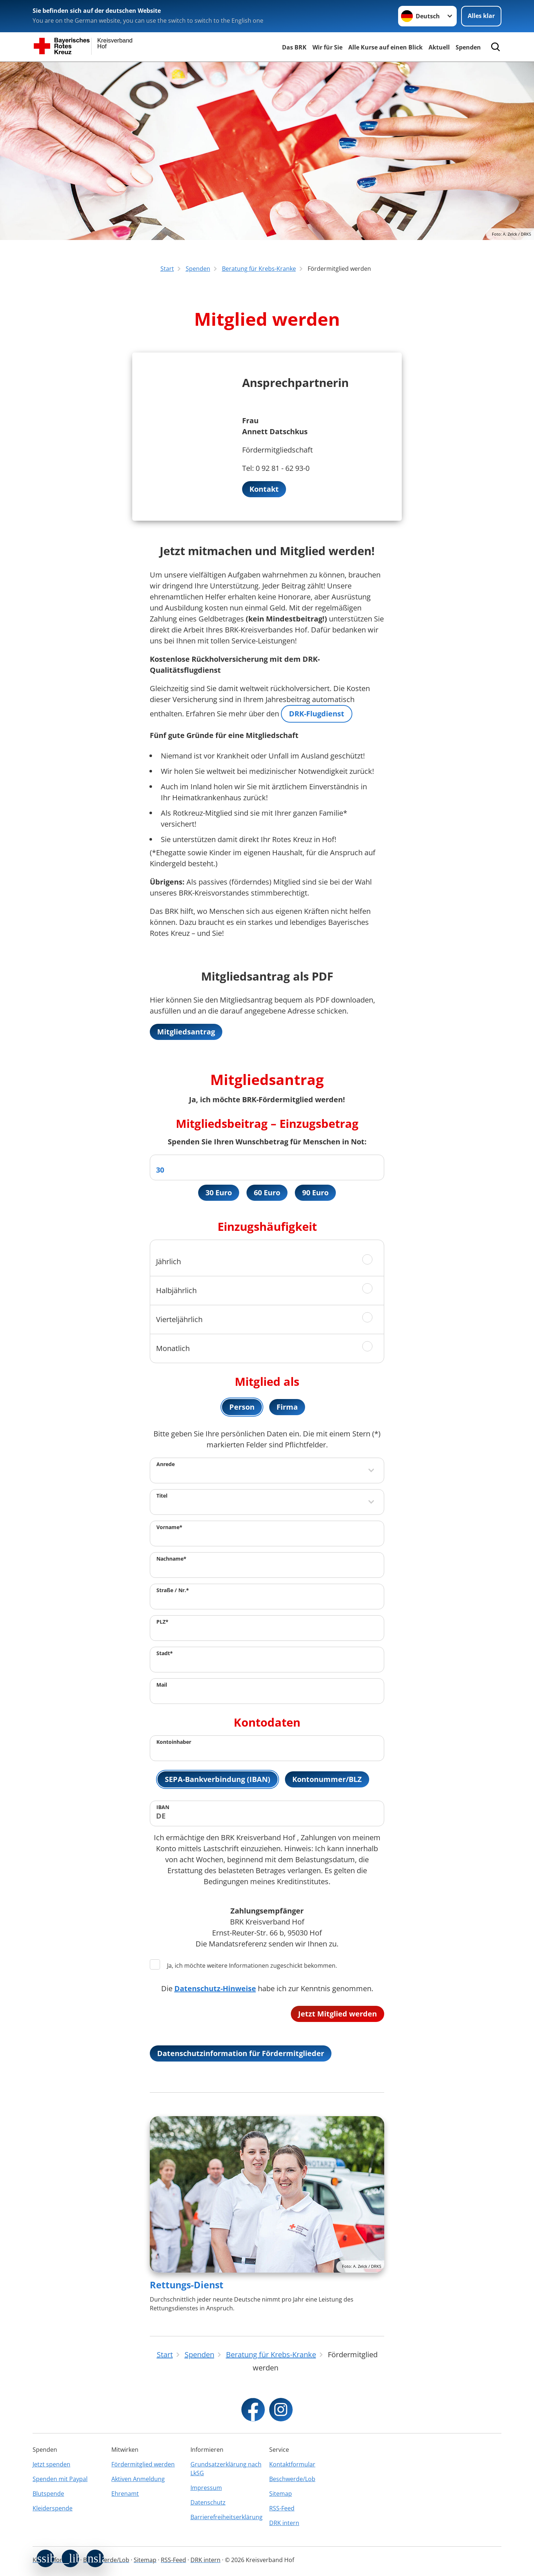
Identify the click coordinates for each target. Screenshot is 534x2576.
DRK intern (284, 2523)
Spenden (468, 47)
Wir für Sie (327, 47)
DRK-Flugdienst (316, 714)
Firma (287, 1407)
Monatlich (173, 1348)
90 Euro (315, 1192)
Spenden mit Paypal (60, 2479)
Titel (161, 1495)
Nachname (171, 1558)
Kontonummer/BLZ (327, 1779)
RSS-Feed (281, 2508)
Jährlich (168, 1261)
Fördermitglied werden (143, 2464)
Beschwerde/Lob (292, 2479)
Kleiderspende (53, 2508)
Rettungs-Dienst (186, 2284)
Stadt (164, 1653)
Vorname (169, 1527)
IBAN (162, 1807)
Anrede (165, 1464)
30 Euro (218, 1192)
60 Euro (267, 1192)
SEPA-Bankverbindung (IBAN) (217, 1779)
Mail (161, 1684)
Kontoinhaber (173, 1741)
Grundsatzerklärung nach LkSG (226, 2468)
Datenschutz (208, 2502)
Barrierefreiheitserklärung (226, 2517)
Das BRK (294, 47)
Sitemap (280, 2494)
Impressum (206, 2488)
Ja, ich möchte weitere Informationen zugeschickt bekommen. (243, 1965)
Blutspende (48, 2494)
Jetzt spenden (51, 2464)
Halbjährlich (176, 1290)
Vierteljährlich (179, 1319)
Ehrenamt (125, 2494)
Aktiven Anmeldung (138, 2479)
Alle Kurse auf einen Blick (385, 47)
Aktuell (439, 47)
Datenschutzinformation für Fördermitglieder (240, 2053)
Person (242, 1407)
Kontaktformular (292, 2464)
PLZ (162, 1621)
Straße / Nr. (172, 1590)
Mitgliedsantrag (186, 1032)
